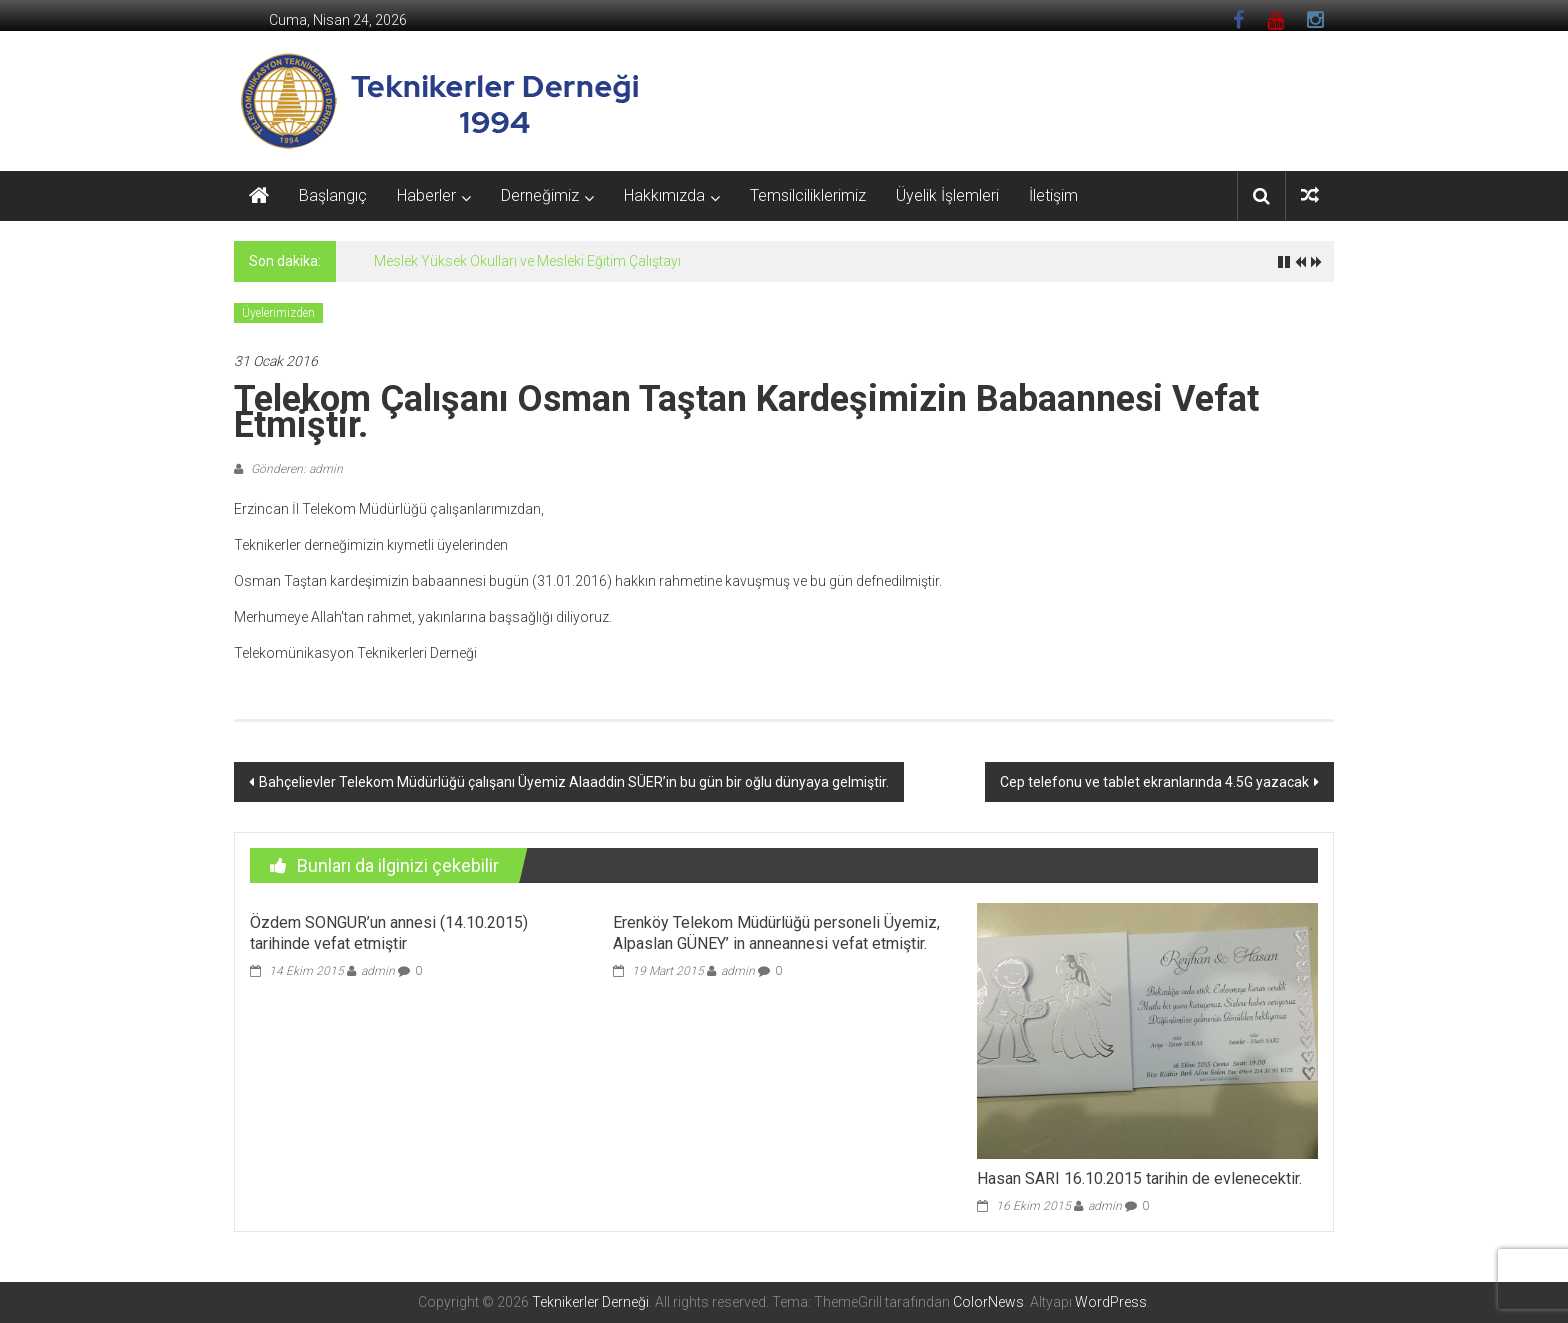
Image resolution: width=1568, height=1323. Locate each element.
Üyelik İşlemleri (947, 195)
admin (378, 971)
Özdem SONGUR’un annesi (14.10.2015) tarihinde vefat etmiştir (389, 933)
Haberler (426, 195)
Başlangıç (333, 195)
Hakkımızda (664, 195)
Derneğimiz (540, 195)
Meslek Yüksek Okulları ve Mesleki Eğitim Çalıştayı (527, 261)
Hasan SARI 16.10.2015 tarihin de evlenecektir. (1139, 1178)
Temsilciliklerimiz (808, 195)
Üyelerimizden (278, 313)
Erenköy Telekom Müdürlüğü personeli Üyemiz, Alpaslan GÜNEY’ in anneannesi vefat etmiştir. (776, 933)
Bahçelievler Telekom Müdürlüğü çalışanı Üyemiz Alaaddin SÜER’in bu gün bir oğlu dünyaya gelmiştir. (574, 782)
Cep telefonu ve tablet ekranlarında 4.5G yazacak (1154, 782)
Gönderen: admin (295, 469)
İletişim (1053, 195)
